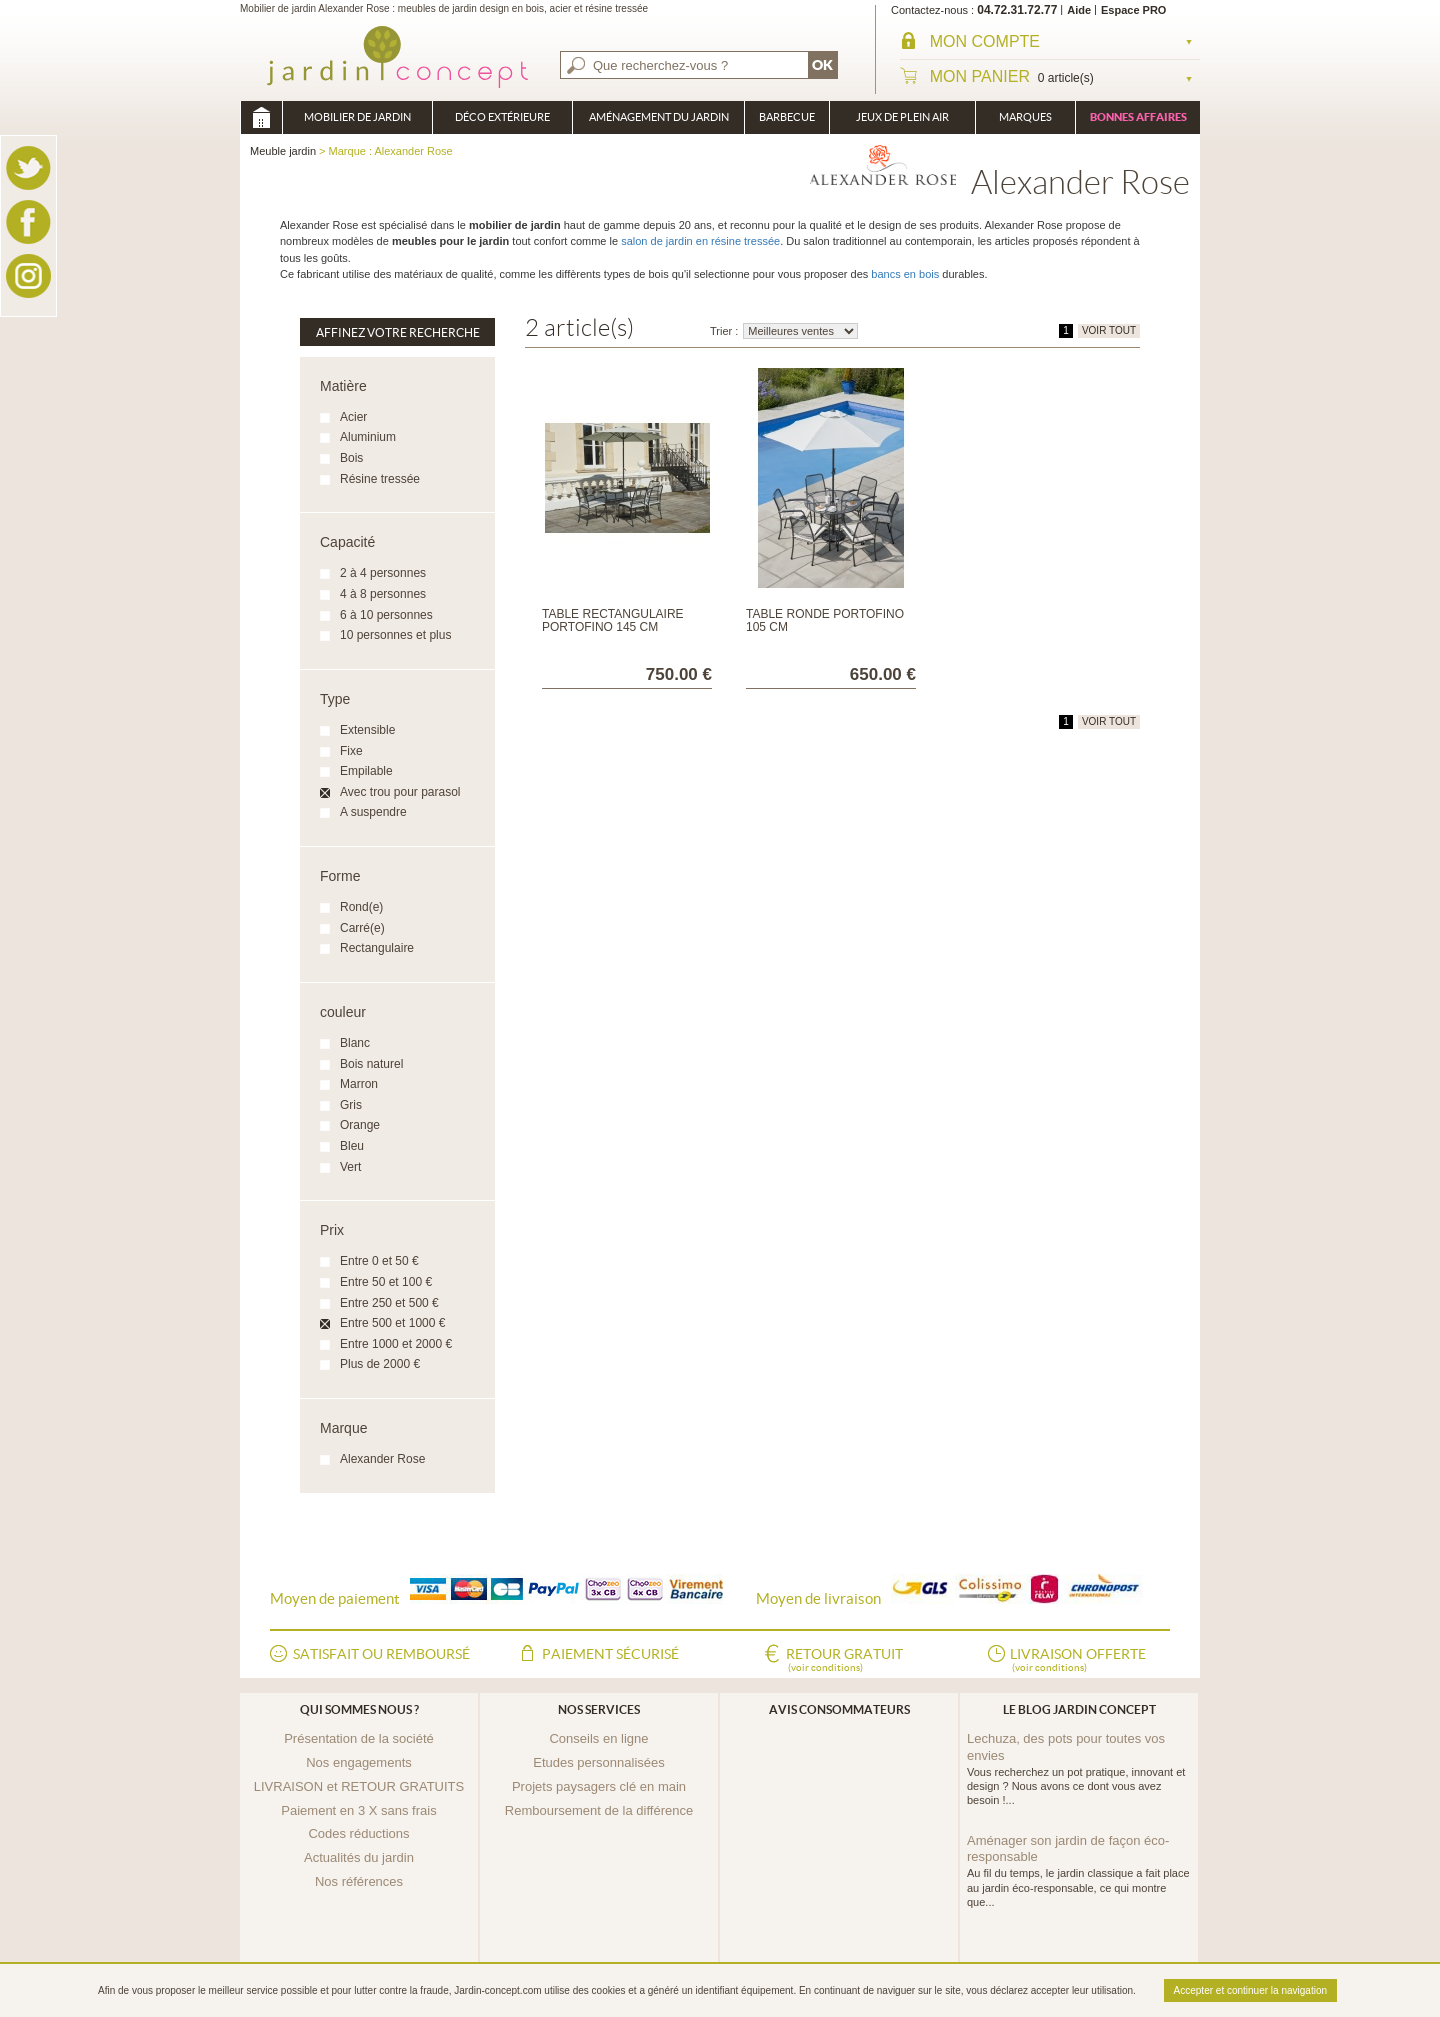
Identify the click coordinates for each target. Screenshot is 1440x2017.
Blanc (355, 1043)
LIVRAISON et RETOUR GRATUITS (359, 1786)
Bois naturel (371, 1064)
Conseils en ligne (598, 1738)
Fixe (351, 751)
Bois (351, 458)
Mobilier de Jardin (357, 117)
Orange (360, 1125)
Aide (1079, 10)
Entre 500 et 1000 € (392, 1323)
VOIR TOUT (1109, 330)
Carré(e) (362, 928)
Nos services (599, 1709)
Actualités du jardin (359, 1857)
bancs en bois (905, 274)
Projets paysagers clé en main (599, 1786)
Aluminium (368, 437)
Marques (1025, 117)
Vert (350, 1167)
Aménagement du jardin (659, 117)
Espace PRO (1133, 10)
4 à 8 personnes (383, 594)
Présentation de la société (359, 1738)
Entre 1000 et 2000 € (396, 1344)
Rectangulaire (377, 948)
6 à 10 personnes (386, 615)
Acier (353, 417)
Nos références (359, 1881)
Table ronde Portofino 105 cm (825, 620)
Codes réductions (358, 1833)
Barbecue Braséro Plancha (787, 122)
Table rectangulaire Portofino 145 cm (613, 620)
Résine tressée (380, 479)
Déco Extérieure (502, 117)
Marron (359, 1084)
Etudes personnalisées (599, 1762)
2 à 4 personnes (383, 573)
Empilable (366, 771)
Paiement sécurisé (610, 1654)
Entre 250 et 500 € (389, 1303)
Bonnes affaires (1138, 117)
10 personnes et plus (395, 635)
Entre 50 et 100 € (386, 1282)
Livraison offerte (1078, 1661)
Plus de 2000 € (380, 1364)
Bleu (352, 1146)
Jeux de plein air (902, 117)
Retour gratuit (844, 1661)
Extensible (367, 730)
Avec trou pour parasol (400, 792)
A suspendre (373, 812)
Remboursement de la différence (599, 1810)
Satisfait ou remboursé (381, 1654)
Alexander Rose (382, 1459)
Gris (351, 1105)
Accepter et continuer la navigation (1250, 1990)
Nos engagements (359, 1762)
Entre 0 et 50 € (379, 1261)
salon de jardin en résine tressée (700, 241)
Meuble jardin (261, 117)
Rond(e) (361, 907)
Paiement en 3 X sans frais (358, 1810)
